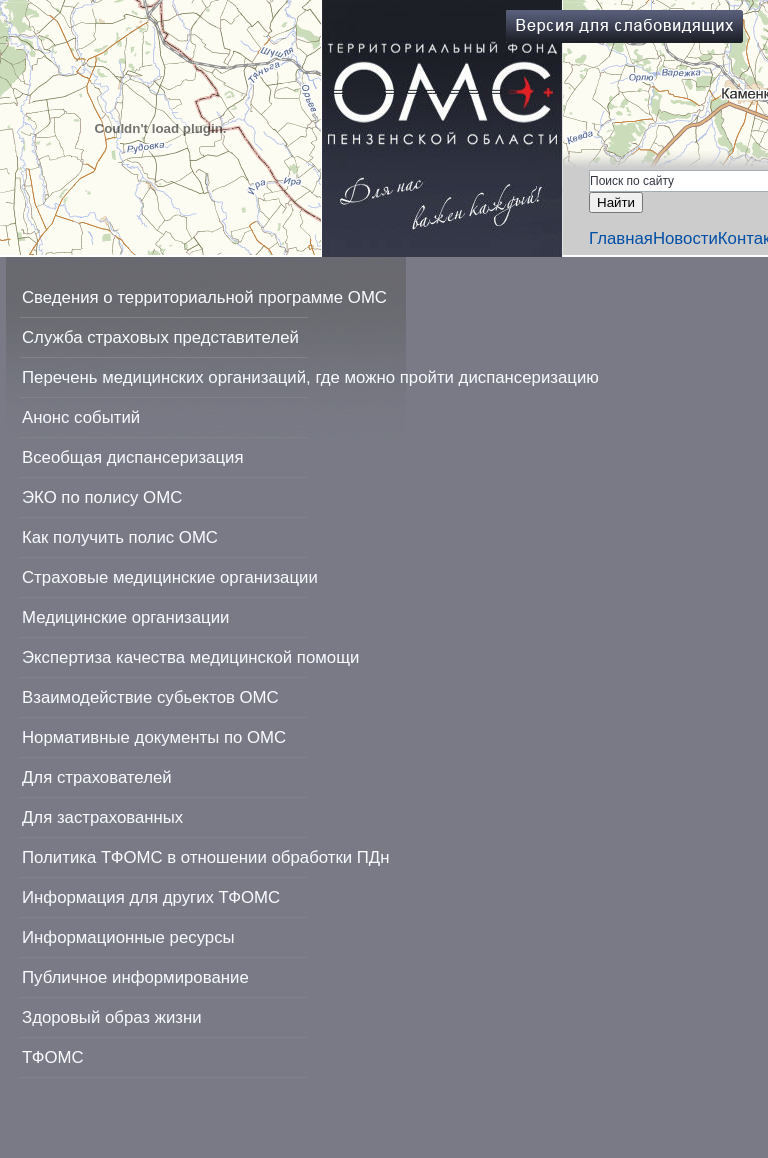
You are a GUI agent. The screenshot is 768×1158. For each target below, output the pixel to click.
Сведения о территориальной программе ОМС (204, 297)
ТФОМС (53, 1057)
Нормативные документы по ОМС (154, 737)
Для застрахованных (102, 817)
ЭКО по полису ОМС (102, 497)
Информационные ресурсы (128, 937)
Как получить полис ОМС (120, 537)
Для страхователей (97, 777)
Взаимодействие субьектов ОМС (150, 697)
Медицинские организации (125, 617)
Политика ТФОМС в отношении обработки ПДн (205, 857)
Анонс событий (81, 417)
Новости (685, 238)
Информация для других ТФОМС (151, 897)
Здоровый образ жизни (112, 1017)
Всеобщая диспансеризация (133, 457)
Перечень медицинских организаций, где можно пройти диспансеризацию (310, 377)
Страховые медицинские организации (170, 577)
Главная (621, 238)
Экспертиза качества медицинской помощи (190, 657)
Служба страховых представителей (160, 337)
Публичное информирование (135, 977)
